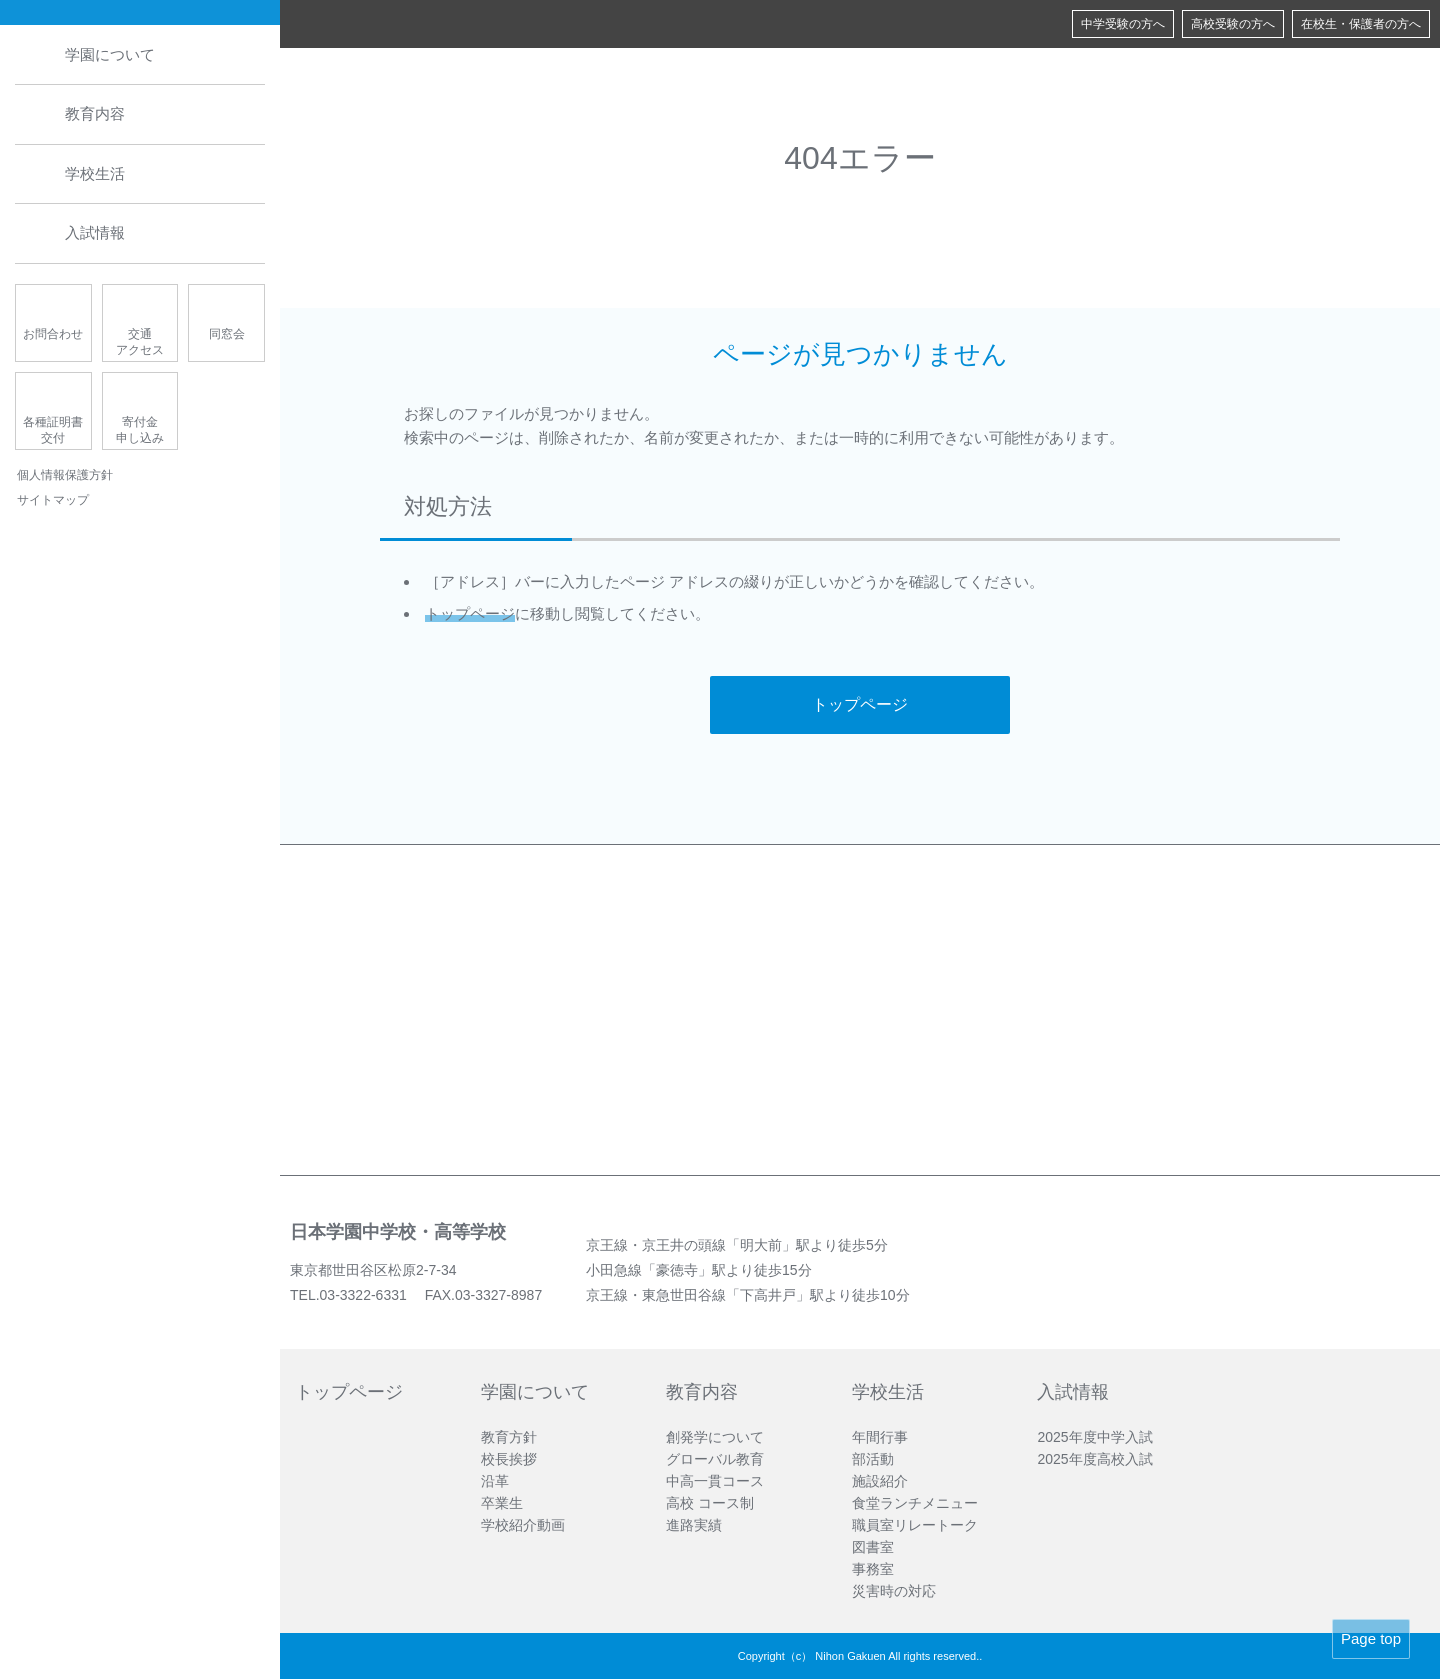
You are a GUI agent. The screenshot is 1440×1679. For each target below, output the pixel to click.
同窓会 (227, 334)
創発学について (715, 1437)
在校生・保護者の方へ (1361, 24)
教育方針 (509, 1437)
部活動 (873, 1459)
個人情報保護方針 (65, 475)
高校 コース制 (710, 1503)
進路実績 (694, 1525)
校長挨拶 (509, 1459)
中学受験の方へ (1123, 24)
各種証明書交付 (53, 430)
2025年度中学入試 (1094, 1437)
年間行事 (880, 1437)
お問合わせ (53, 334)
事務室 (873, 1569)
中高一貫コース (715, 1481)
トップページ (470, 613)
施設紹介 (880, 1481)
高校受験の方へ (1233, 24)
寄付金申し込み (140, 430)
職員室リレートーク (915, 1525)
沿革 (495, 1481)
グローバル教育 (715, 1459)
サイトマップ (53, 501)
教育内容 (95, 114)
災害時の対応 (894, 1591)
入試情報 (95, 233)
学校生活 (95, 173)
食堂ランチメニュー (915, 1503)
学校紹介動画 (523, 1525)
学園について (110, 54)
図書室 (873, 1547)
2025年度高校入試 (1094, 1459)
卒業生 (502, 1503)
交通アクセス (140, 342)
